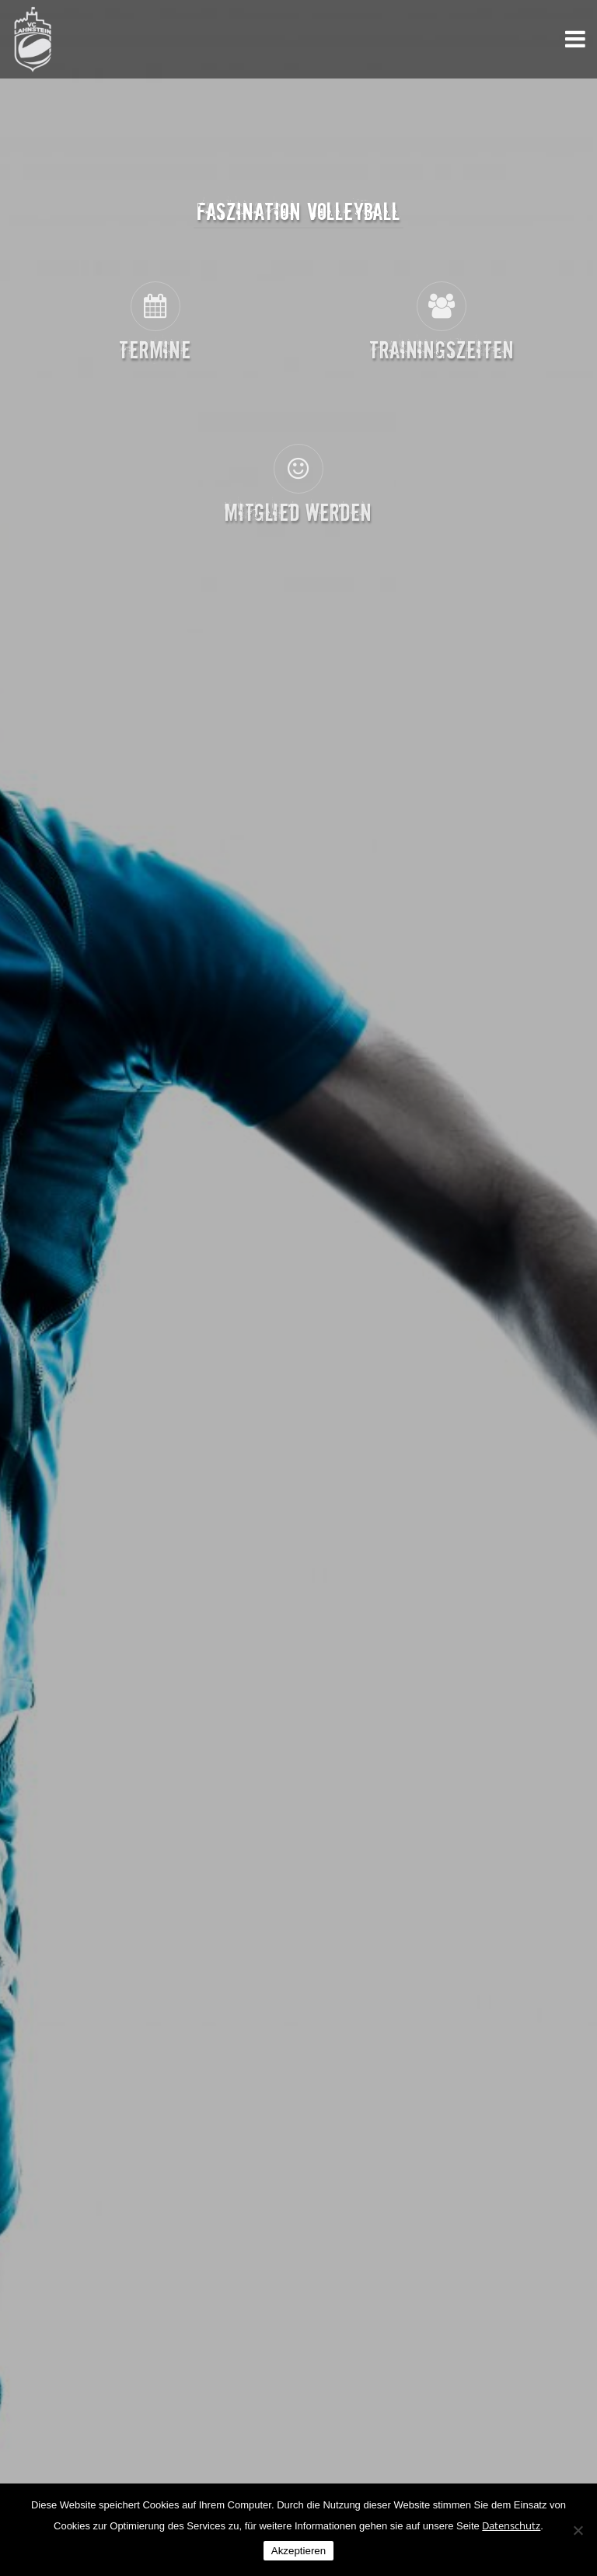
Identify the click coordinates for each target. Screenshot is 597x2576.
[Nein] (577, 2530)
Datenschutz (511, 2525)
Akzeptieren (298, 2551)
